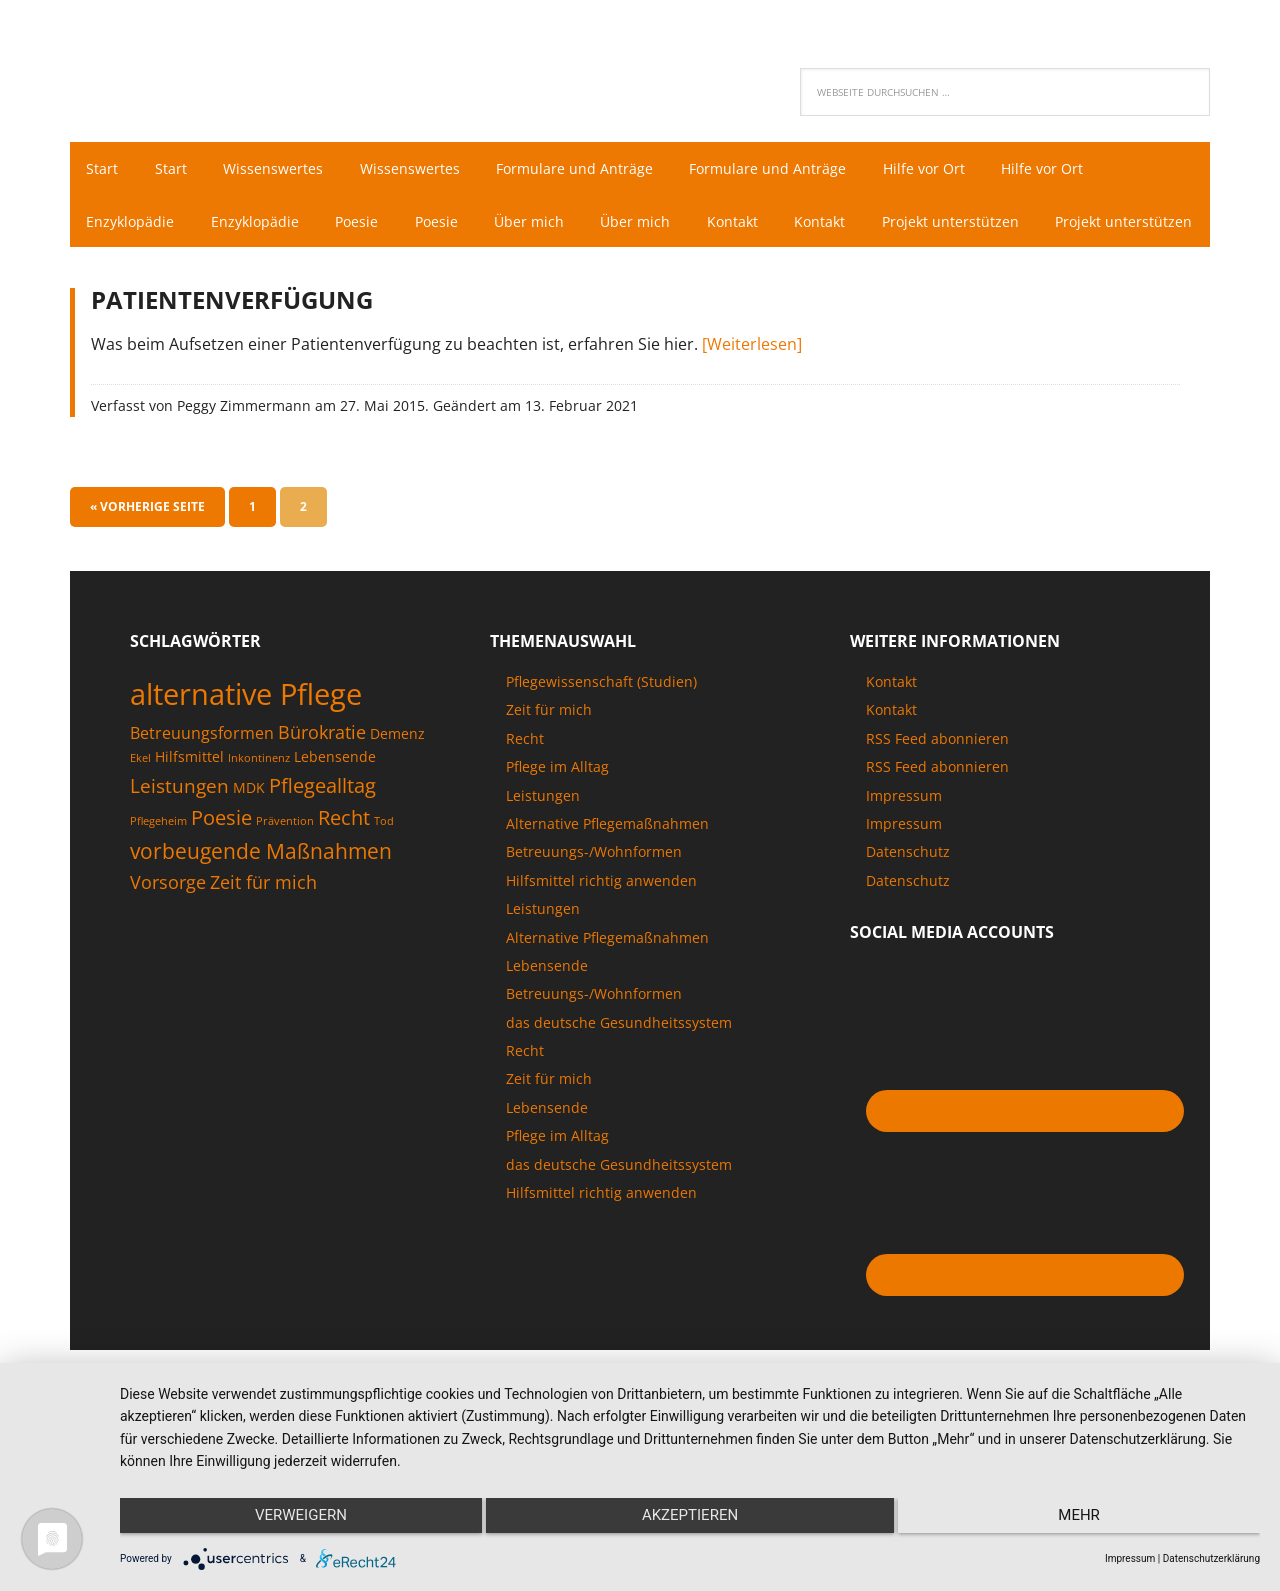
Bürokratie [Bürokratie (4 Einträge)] (322, 785)
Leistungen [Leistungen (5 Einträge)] (179, 839)
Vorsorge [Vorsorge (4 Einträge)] (168, 935)
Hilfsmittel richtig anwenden (601, 933)
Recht (525, 791)
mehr (1090, 1522)
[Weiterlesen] (752, 397)
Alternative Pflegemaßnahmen (607, 876)
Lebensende (547, 1018)
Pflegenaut (200, 66)
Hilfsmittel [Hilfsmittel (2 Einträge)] (189, 809)
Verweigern (290, 1522)
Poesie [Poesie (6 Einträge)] (221, 870)
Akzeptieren (690, 1522)
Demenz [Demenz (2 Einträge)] (397, 786)
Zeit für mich (549, 762)
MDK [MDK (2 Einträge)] (249, 840)
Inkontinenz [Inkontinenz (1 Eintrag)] (259, 811)
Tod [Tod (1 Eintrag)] (384, 874)
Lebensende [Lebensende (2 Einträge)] (335, 809)
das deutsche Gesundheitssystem (619, 1075)
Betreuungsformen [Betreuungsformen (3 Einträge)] (202, 786)
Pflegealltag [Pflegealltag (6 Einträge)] (322, 838)
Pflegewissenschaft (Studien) (601, 734)
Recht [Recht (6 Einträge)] (344, 870)
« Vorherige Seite (147, 559)
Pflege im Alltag (557, 819)
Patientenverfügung (232, 352)
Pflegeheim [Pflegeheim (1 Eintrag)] (158, 874)
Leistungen (543, 848)
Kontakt (891, 734)
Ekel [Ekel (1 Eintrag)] (140, 811)
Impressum (904, 848)
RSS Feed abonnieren (937, 791)
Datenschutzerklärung (1211, 1558)
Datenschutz (908, 904)
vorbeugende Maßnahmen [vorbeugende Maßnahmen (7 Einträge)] (261, 903)
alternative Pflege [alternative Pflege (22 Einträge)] (246, 747)
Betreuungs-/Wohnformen (594, 904)
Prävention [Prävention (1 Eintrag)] (285, 874)
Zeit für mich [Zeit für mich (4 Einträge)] (263, 935)
